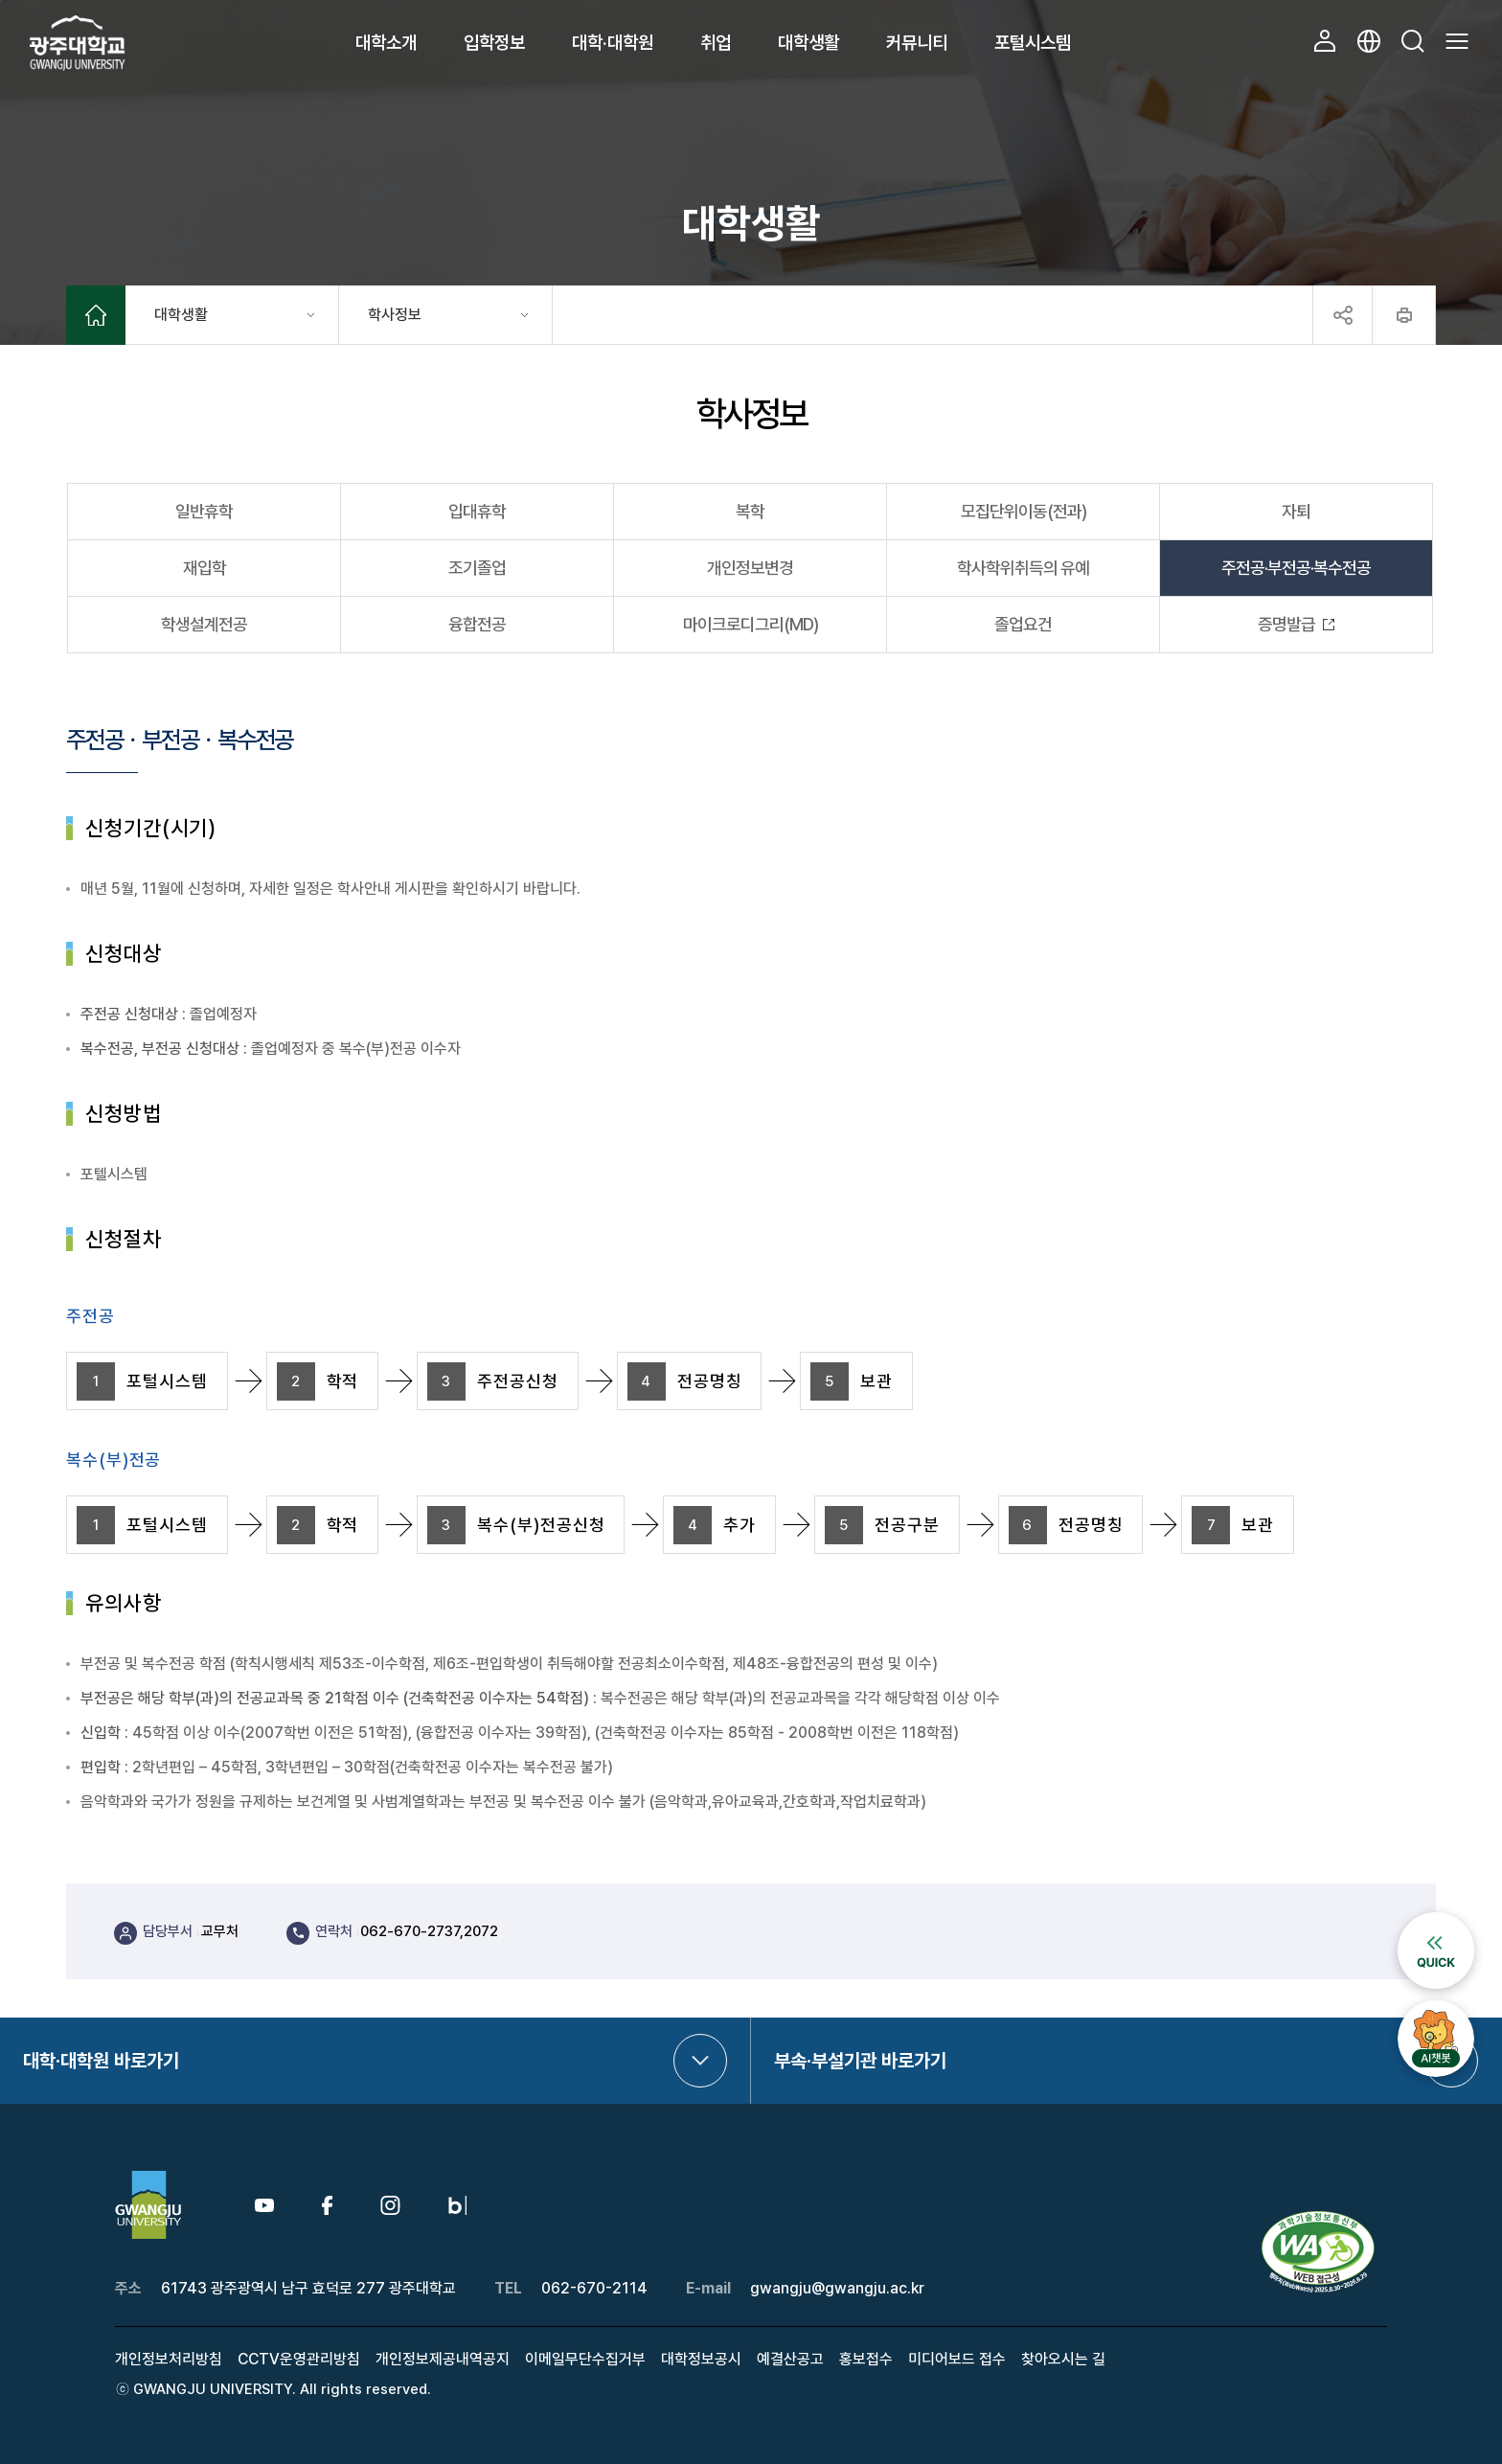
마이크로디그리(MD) (750, 624)
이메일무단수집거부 (585, 2359)
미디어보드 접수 (957, 2359)
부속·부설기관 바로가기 (860, 2060)
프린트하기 (1404, 315)
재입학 (204, 568)
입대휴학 (477, 511)
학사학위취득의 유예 (1023, 568)
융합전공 (477, 624)
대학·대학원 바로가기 (101, 2060)
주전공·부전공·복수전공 (1296, 568)
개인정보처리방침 (168, 2359)
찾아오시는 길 (1063, 2359)
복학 (750, 511)
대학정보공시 (701, 2359)
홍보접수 (866, 2359)
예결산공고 (790, 2359)
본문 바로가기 (0, 0)
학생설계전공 (204, 624)
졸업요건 (1023, 624)
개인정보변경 (750, 568)
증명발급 (1286, 624)
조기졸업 (477, 568)
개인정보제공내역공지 (443, 2359)
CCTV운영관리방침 (299, 2359)
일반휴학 (204, 511)
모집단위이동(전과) (1023, 511)
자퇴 (1296, 511)
